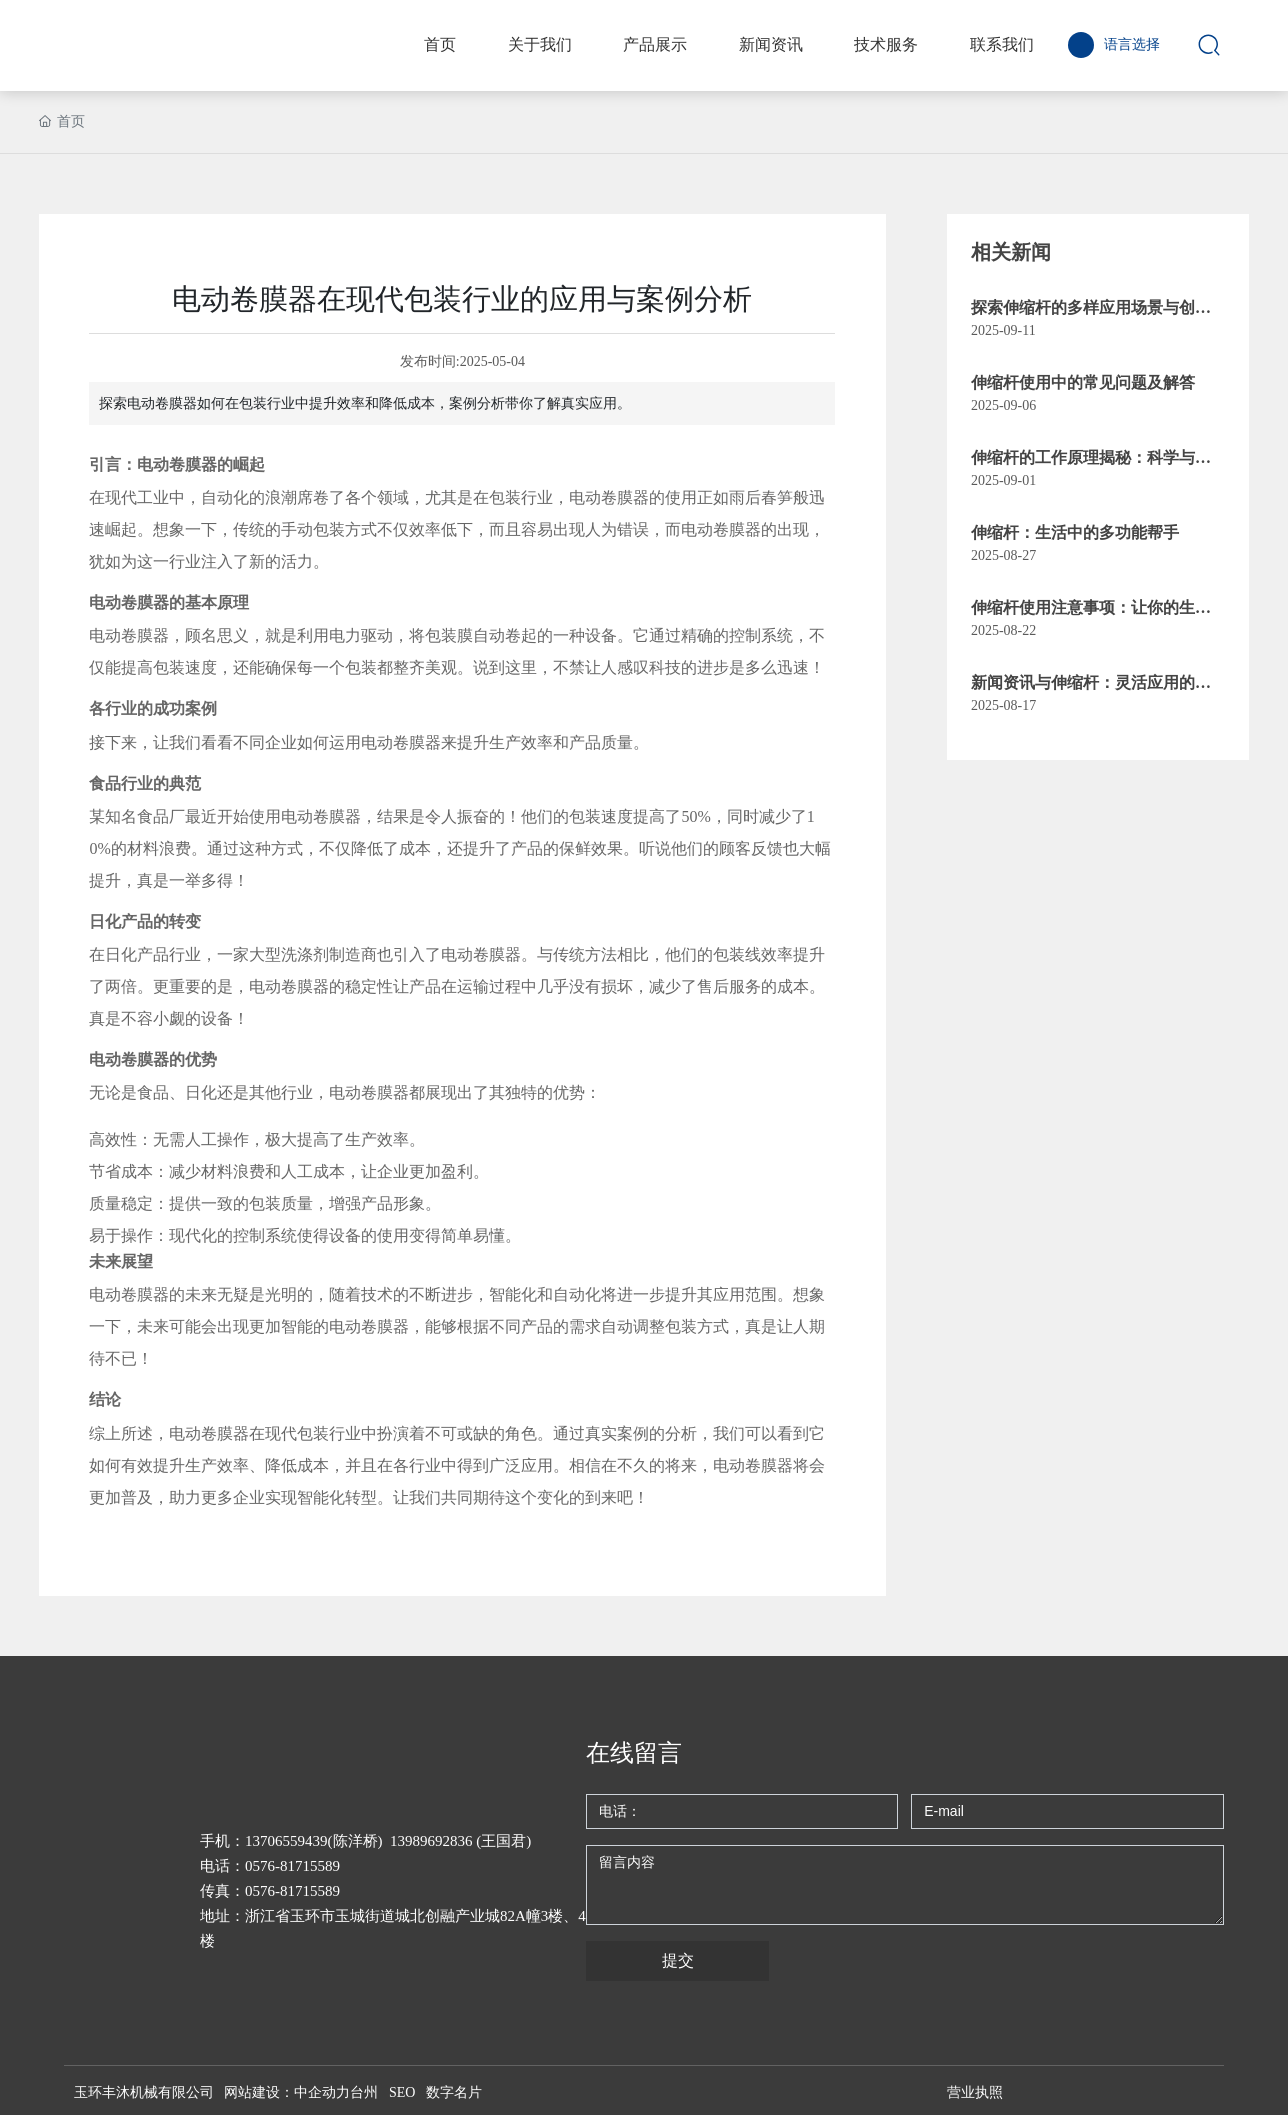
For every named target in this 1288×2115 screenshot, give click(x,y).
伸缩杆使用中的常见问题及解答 (1083, 382)
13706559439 (286, 1841)
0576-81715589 (292, 1866)
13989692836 (431, 1841)
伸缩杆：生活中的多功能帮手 (1075, 532)
